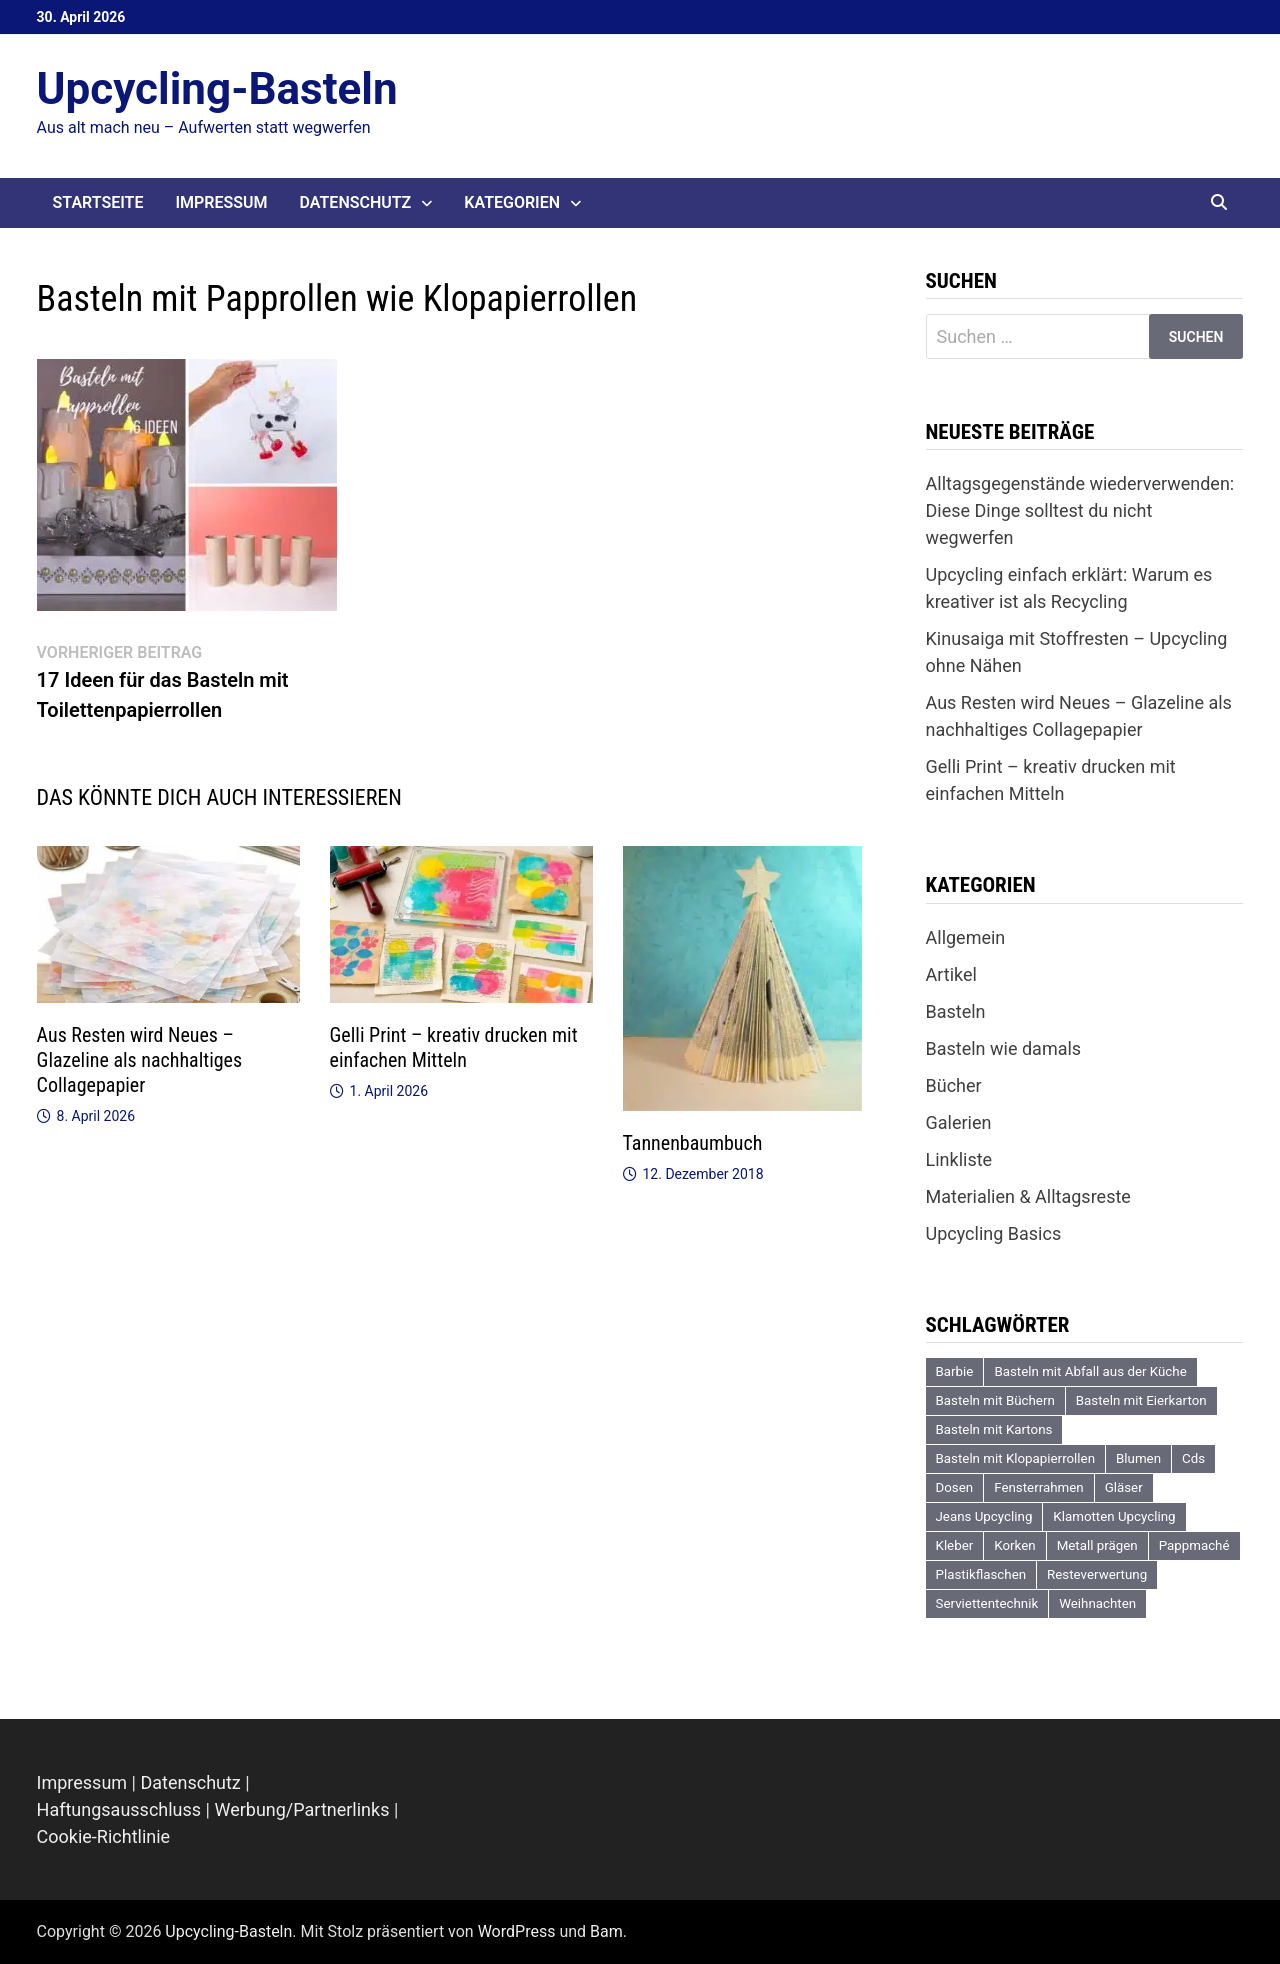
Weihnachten (1097, 1603)
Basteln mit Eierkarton (1141, 1400)
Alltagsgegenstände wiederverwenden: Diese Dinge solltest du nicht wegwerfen (1080, 510)
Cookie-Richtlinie (104, 1836)
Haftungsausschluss (119, 1809)
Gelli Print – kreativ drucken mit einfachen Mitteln (454, 1047)
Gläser (1124, 1487)
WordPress (517, 1931)
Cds (1193, 1458)
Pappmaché (1194, 1545)
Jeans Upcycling (984, 1516)
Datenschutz (356, 202)
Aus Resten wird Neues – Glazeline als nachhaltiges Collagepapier (140, 1060)
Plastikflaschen (981, 1574)
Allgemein (966, 937)
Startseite (98, 202)
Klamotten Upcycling (1114, 1516)
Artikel (951, 974)
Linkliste (959, 1159)
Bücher (954, 1085)
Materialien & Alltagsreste (1028, 1196)
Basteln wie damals (1004, 1048)
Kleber (955, 1545)
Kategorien (512, 202)
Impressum (221, 202)
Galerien (959, 1122)
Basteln (956, 1011)
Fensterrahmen (1038, 1487)
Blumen (1138, 1458)
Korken (1014, 1545)
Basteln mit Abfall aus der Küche (1090, 1371)
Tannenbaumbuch (693, 1143)
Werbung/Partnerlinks (301, 1809)
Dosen (955, 1487)
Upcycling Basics (994, 1233)
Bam (606, 1931)
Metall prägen (1097, 1545)
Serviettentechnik (987, 1603)
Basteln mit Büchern (995, 1400)
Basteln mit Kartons (994, 1429)
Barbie (955, 1371)
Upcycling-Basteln (217, 89)
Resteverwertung (1097, 1574)
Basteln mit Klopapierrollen (1016, 1458)
